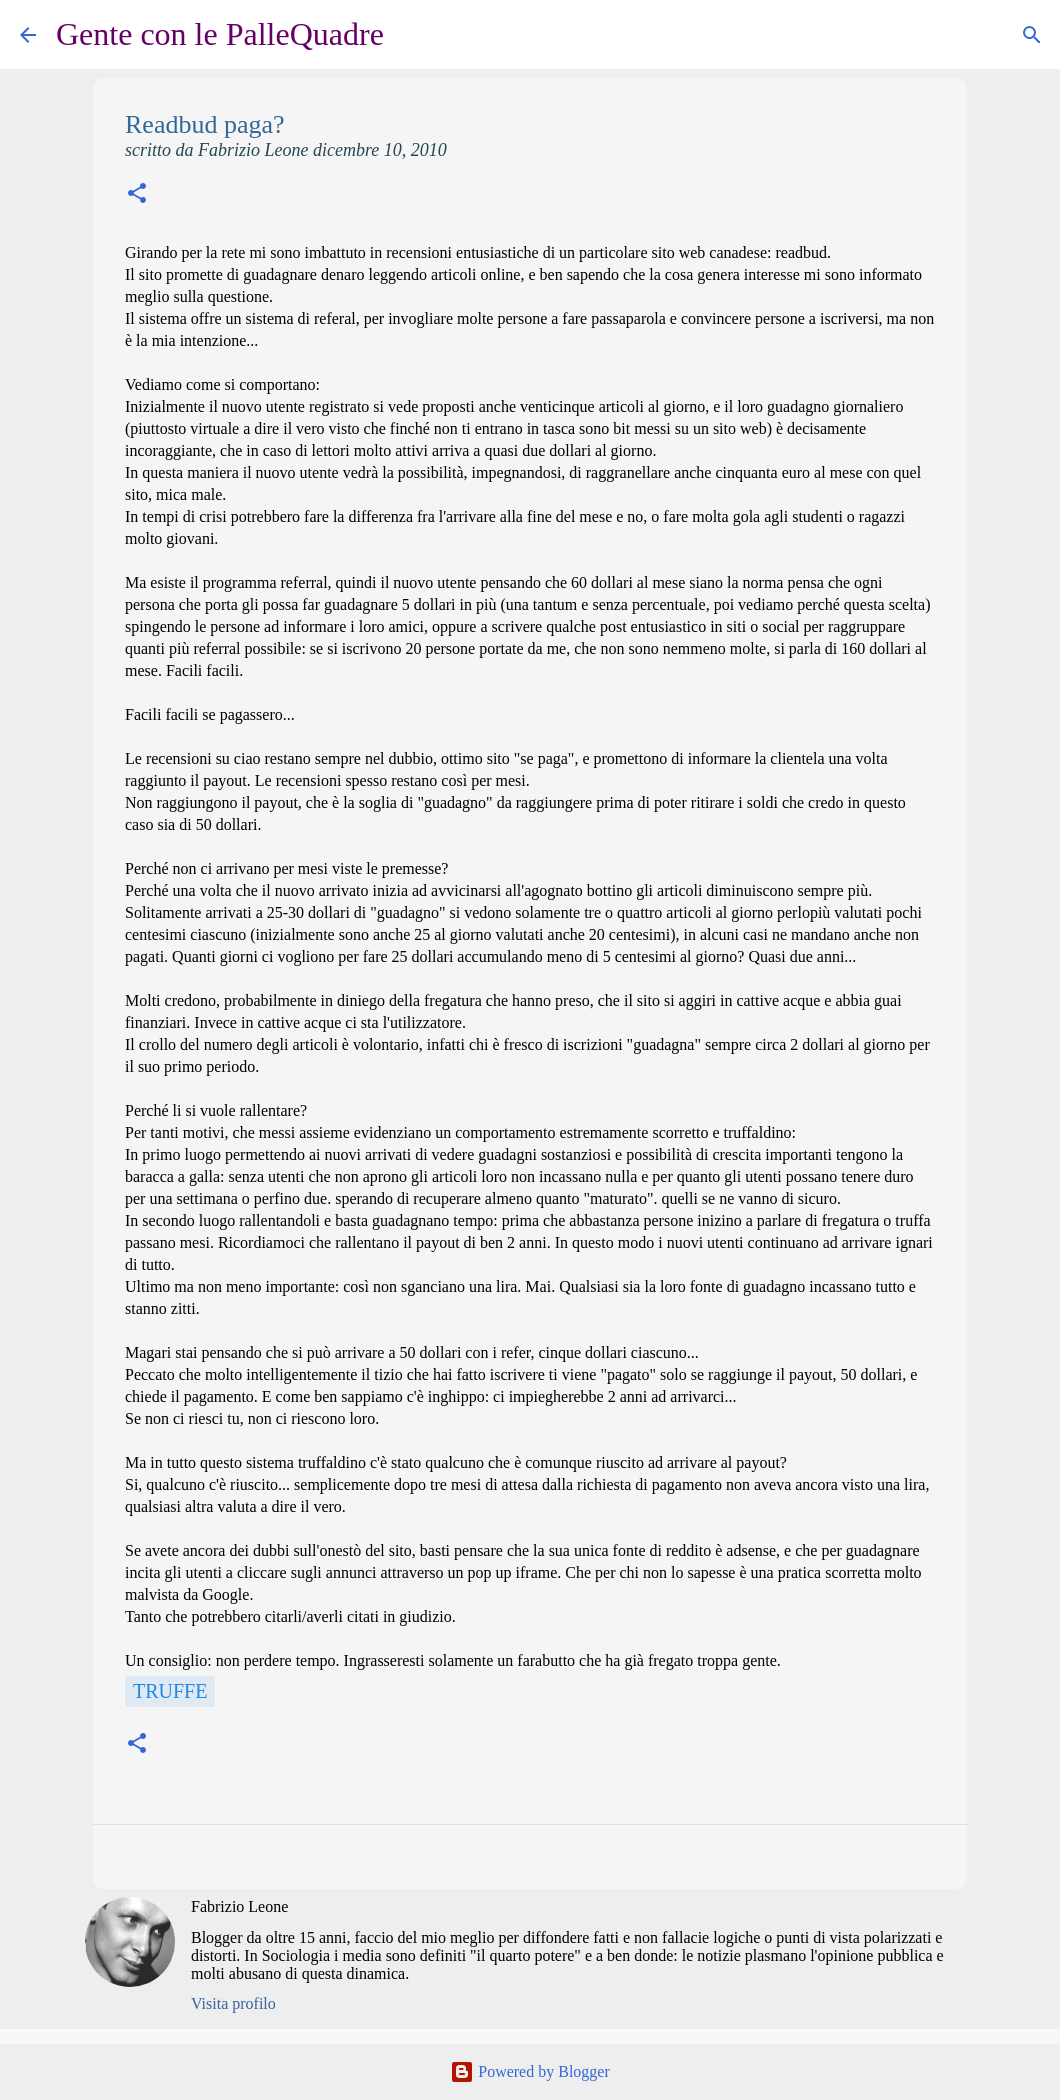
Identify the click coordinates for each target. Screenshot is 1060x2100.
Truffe (170, 1691)
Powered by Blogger (530, 2071)
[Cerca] (412, 35)
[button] (137, 195)
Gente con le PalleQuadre (220, 34)
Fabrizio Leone (239, 1906)
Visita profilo (233, 2003)
